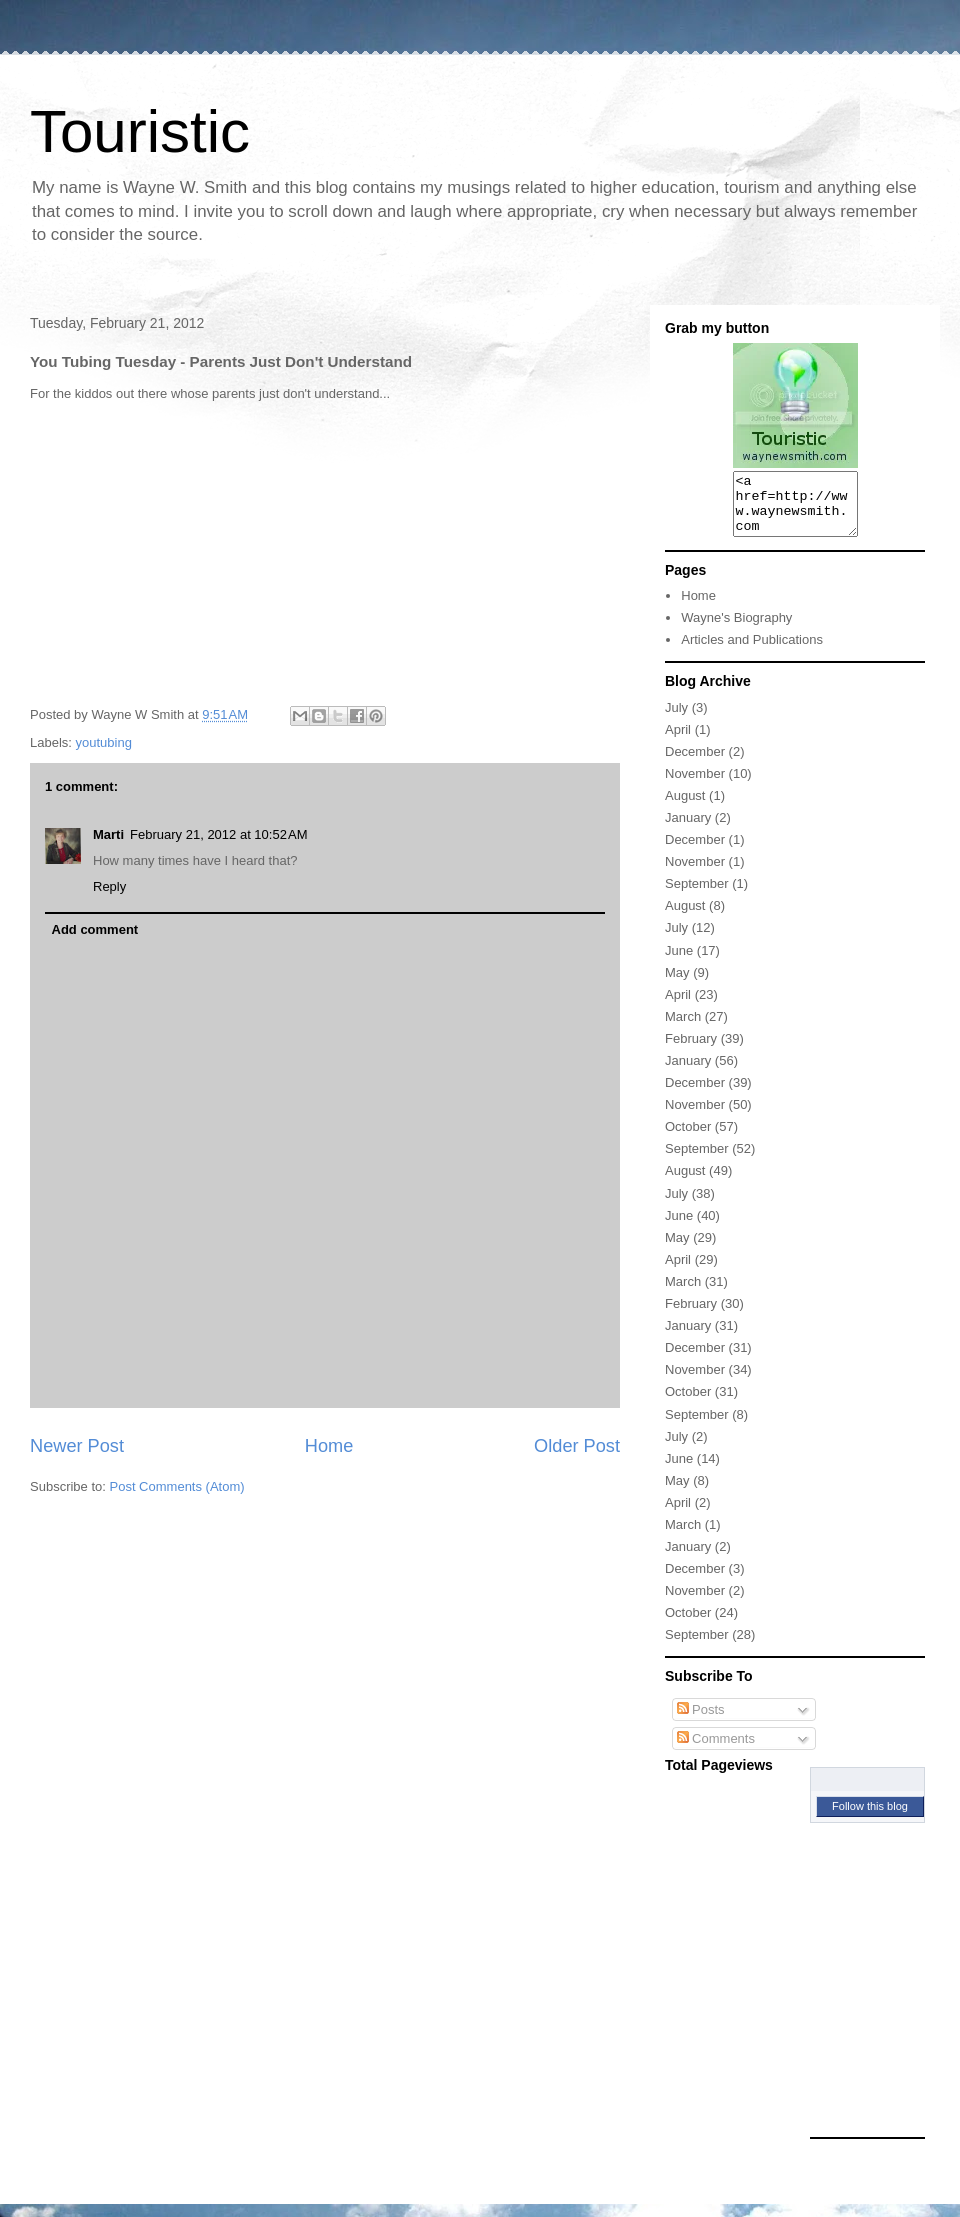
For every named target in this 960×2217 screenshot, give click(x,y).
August (685, 807)
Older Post (577, 1446)
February (691, 1050)
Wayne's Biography (736, 629)
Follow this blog (870, 1818)
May (677, 984)
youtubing (104, 742)
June (679, 962)
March (683, 1028)
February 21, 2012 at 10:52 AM (218, 834)
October (688, 1138)
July (676, 719)
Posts (701, 1721)
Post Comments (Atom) (177, 1486)
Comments (716, 1750)
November (695, 785)
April (678, 741)
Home (329, 1446)
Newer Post (77, 1446)
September (697, 895)
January (688, 829)
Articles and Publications (752, 651)
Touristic (140, 131)
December (695, 763)
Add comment (95, 929)
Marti (108, 834)
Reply (109, 886)
